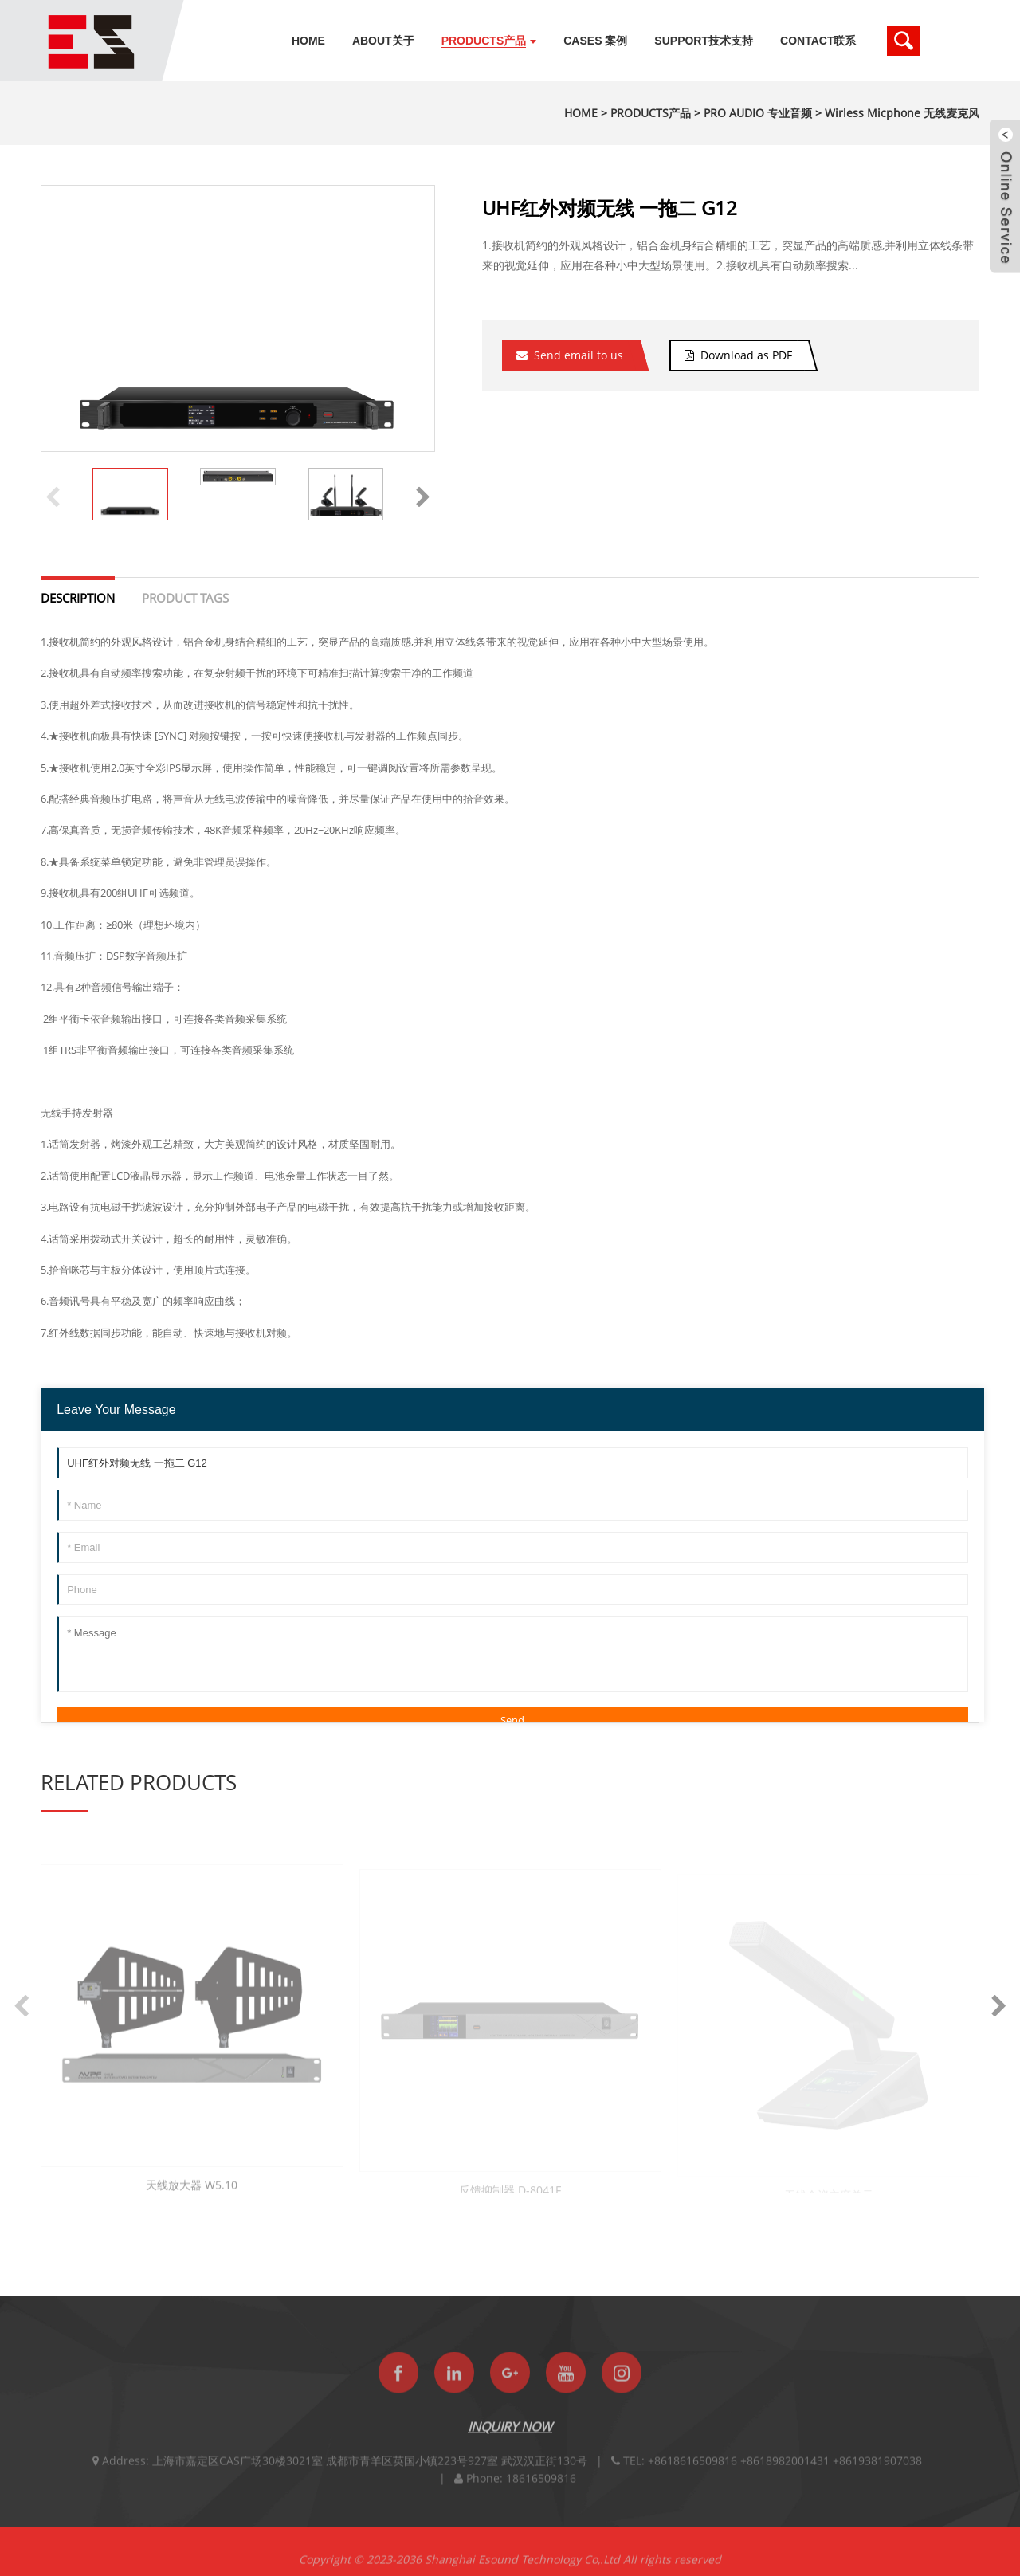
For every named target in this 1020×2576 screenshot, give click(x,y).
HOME (581, 112)
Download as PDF (746, 355)
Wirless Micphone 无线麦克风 (902, 112)
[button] (423, 494)
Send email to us (578, 355)
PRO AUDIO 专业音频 (758, 112)
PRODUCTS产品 (650, 112)
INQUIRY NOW (510, 2437)
